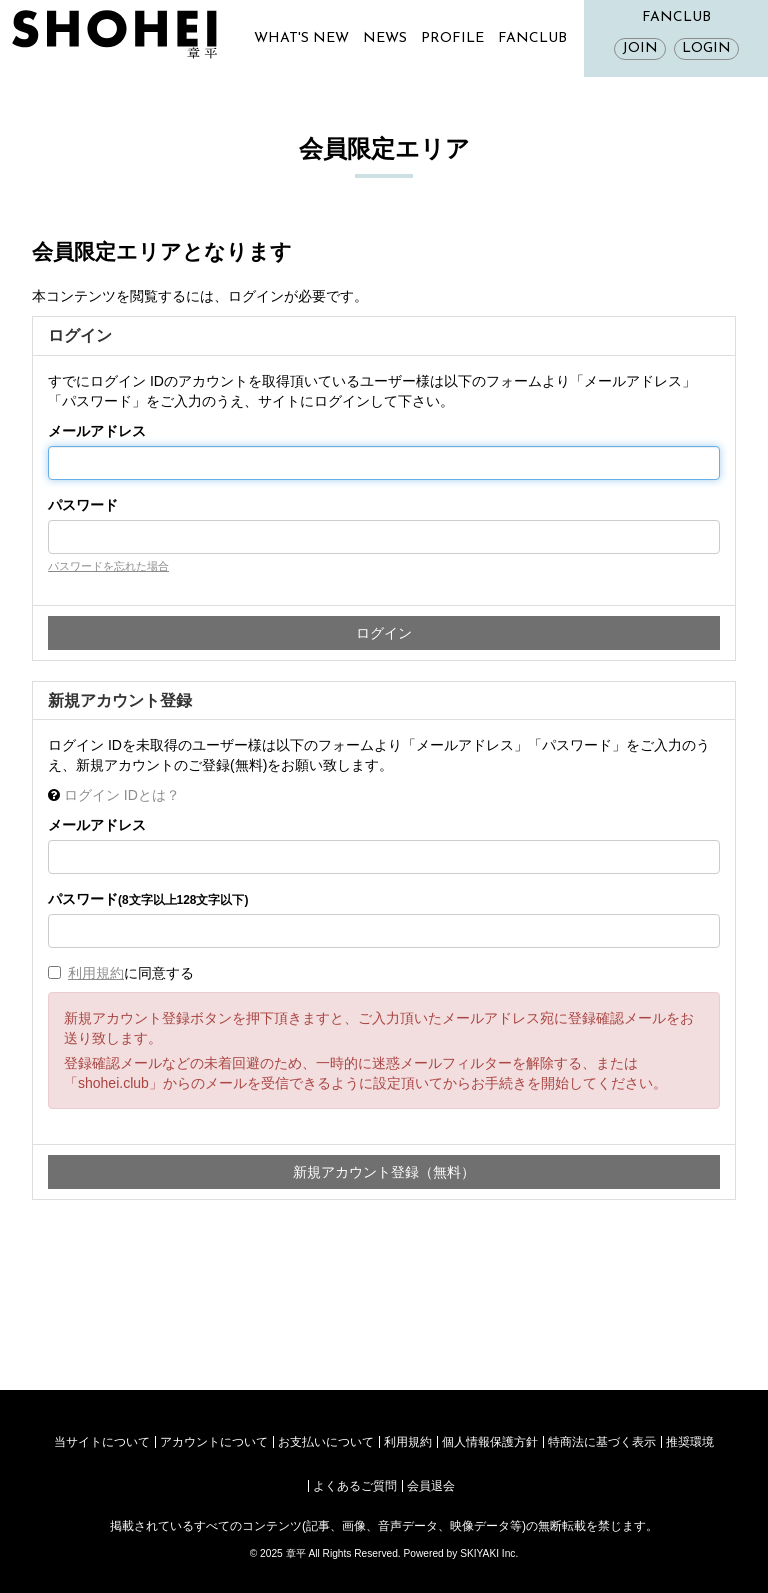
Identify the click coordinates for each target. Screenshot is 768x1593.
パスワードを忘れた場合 (108, 566)
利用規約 (96, 973)
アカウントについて (214, 1442)
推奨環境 (690, 1442)
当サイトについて (102, 1442)
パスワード (83, 505)
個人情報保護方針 (490, 1442)
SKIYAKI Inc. (489, 1553)
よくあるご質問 (355, 1486)
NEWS (385, 38)
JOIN (640, 48)
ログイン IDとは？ (122, 795)
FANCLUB (532, 38)
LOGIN (706, 48)
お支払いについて (326, 1442)
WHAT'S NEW (301, 38)
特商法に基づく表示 (602, 1442)
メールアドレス (97, 431)
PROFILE (452, 38)
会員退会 (431, 1486)
